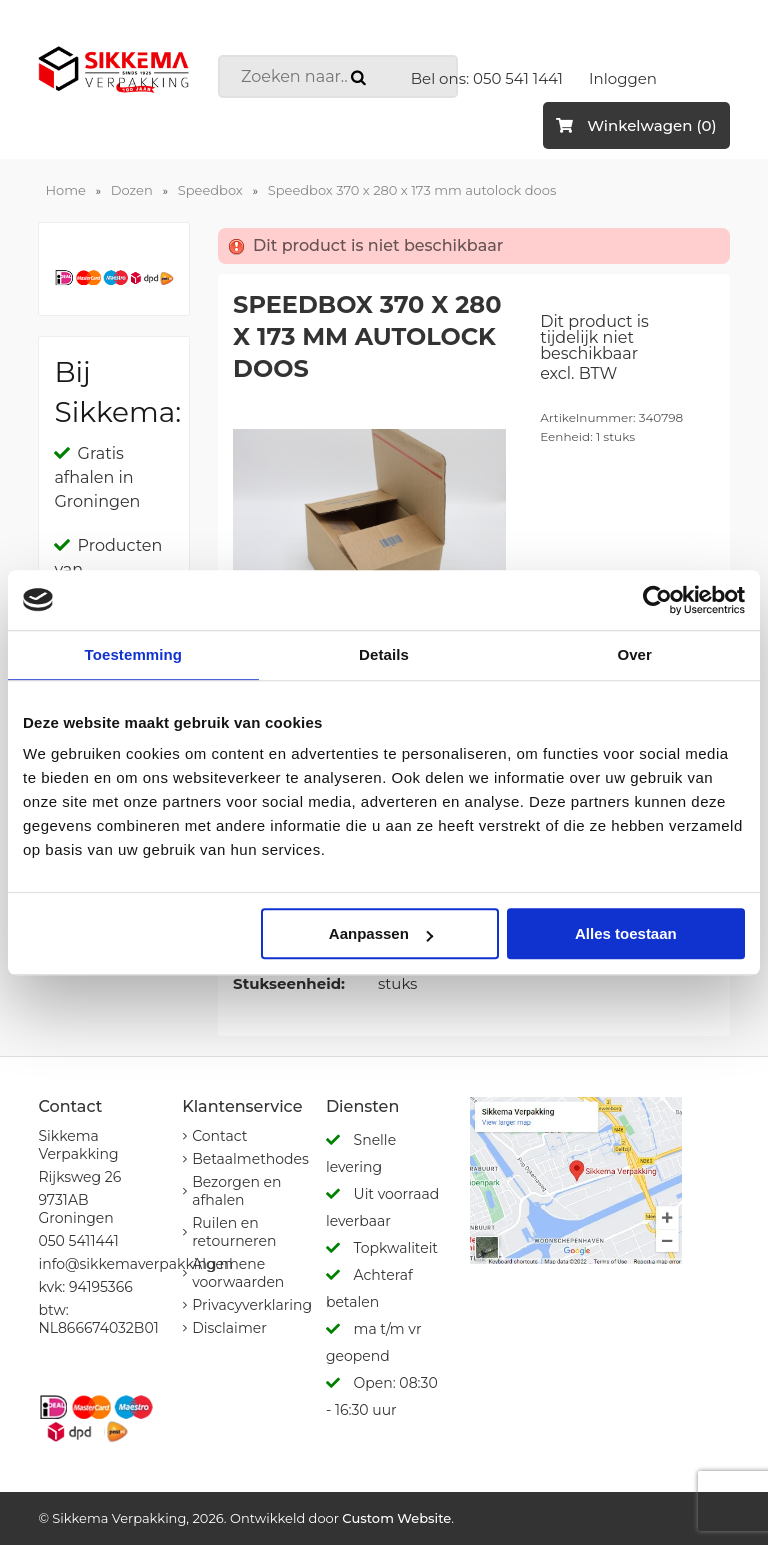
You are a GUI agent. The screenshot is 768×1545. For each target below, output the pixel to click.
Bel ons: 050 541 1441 (487, 78)
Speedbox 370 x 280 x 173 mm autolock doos (412, 190)
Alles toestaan (626, 933)
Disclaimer (229, 1328)
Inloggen (623, 78)
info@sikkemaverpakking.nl (135, 1264)
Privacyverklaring (252, 1305)
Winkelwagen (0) (636, 125)
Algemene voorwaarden (238, 1273)
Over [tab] (634, 654)
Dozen (132, 190)
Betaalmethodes (250, 1159)
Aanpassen (381, 933)
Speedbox (210, 190)
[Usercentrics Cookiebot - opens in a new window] (657, 600)
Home (65, 190)
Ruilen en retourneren (234, 1232)
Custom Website (396, 1518)
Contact (219, 1136)
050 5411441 (78, 1241)
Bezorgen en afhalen (236, 1191)
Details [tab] (384, 654)
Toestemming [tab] (134, 654)
